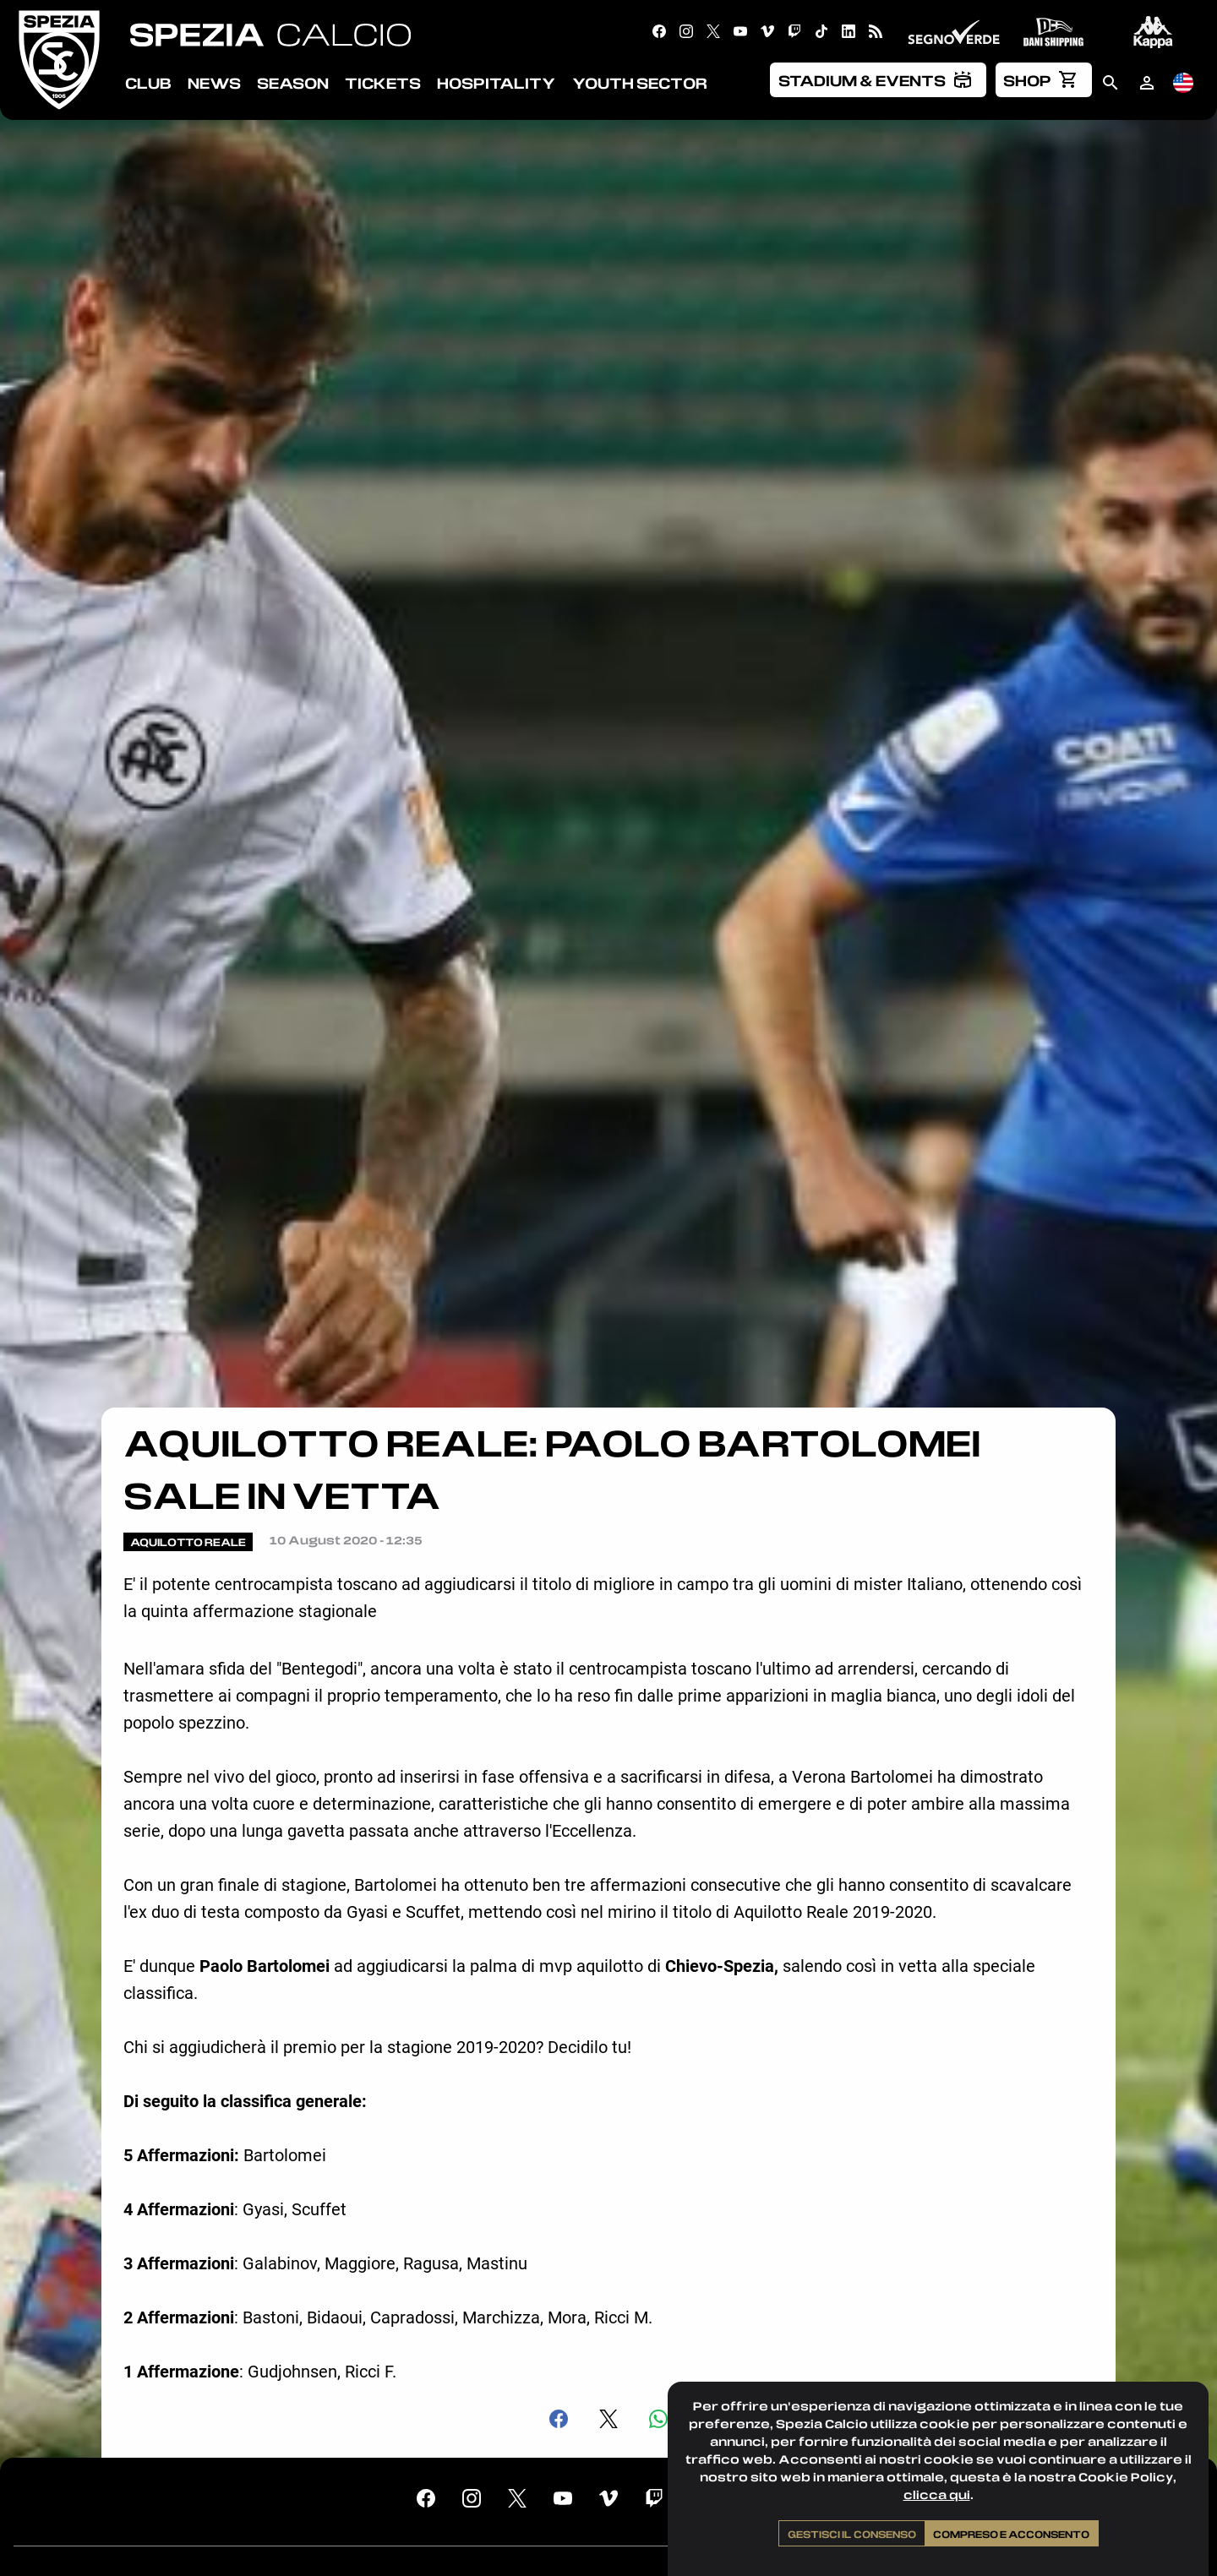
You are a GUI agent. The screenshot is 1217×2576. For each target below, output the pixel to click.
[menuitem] (878, 79)
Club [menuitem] (148, 83)
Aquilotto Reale (188, 1541)
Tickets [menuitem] (383, 83)
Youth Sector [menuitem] (639, 83)
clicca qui (936, 2494)
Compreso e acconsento (1011, 2533)
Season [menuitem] (293, 83)
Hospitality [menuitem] (496, 83)
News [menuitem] (214, 83)
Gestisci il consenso (852, 2533)
